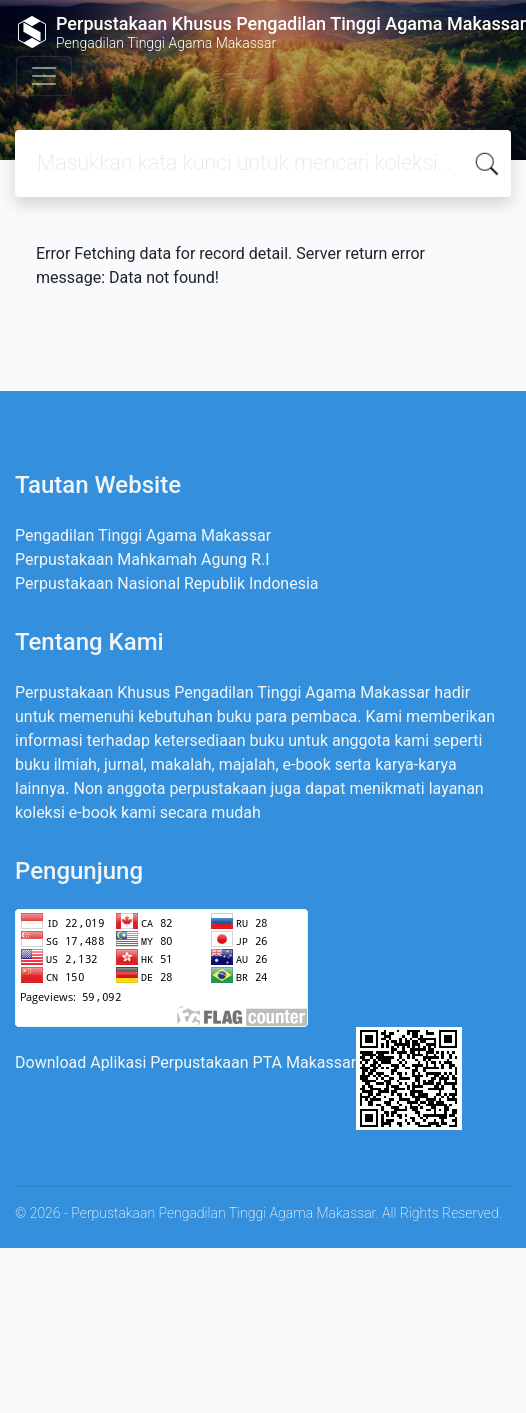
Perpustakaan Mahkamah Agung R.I (142, 559)
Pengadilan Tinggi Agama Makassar (143, 535)
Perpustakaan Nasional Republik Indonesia (167, 583)
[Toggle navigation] (44, 76)
